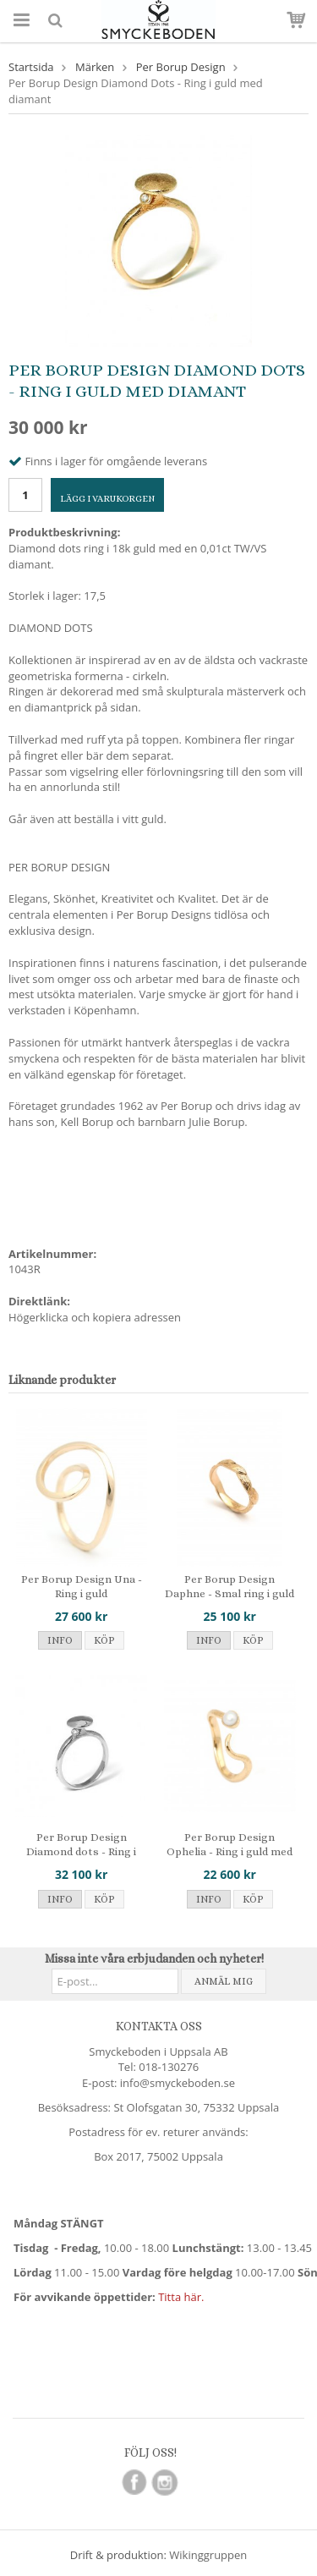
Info (60, 1640)
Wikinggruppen (208, 2554)
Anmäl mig (223, 1981)
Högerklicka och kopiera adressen (94, 1317)
